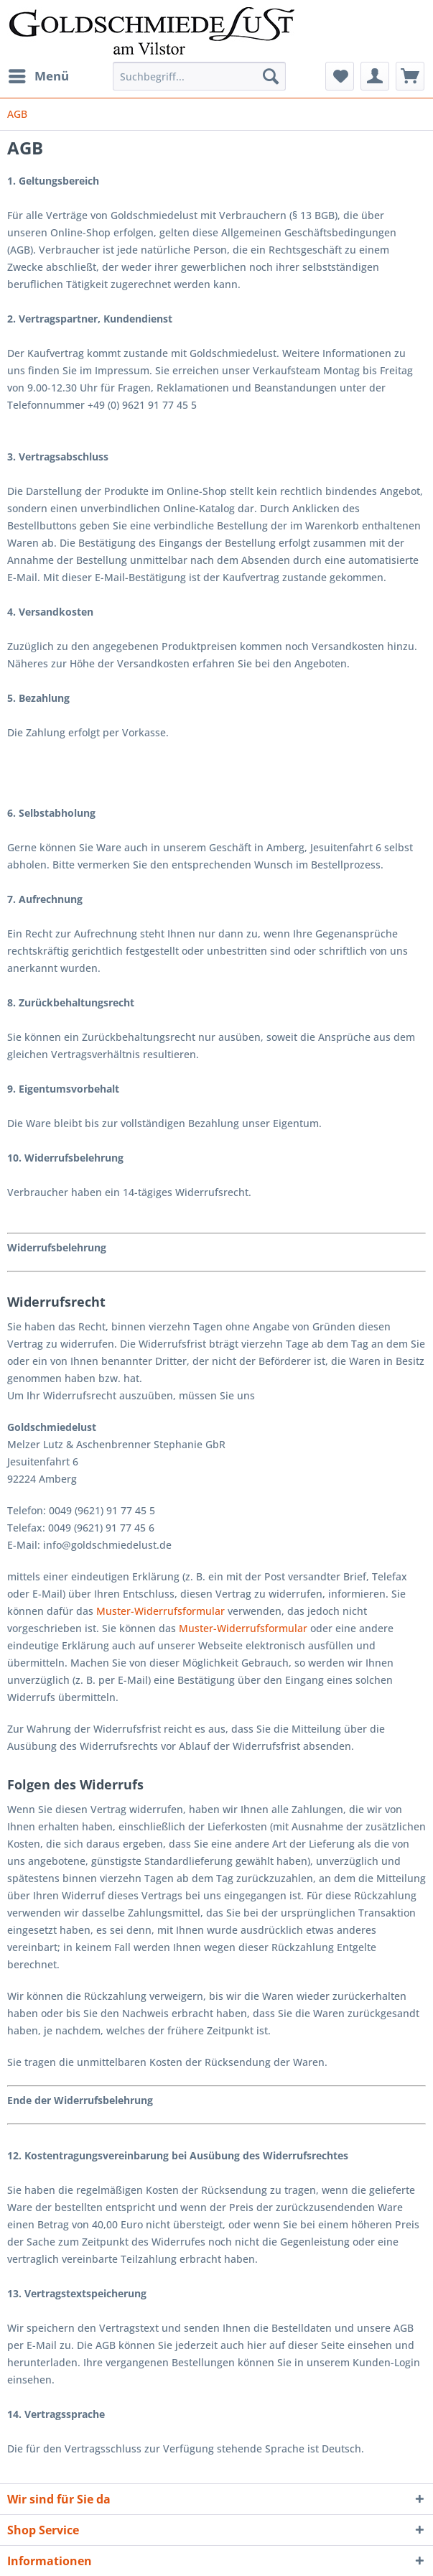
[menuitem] (38, 76)
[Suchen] (271, 76)
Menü (39, 74)
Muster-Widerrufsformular (160, 1611)
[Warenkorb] (410, 76)
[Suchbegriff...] (199, 76)
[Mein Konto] (374, 76)
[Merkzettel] (339, 76)
